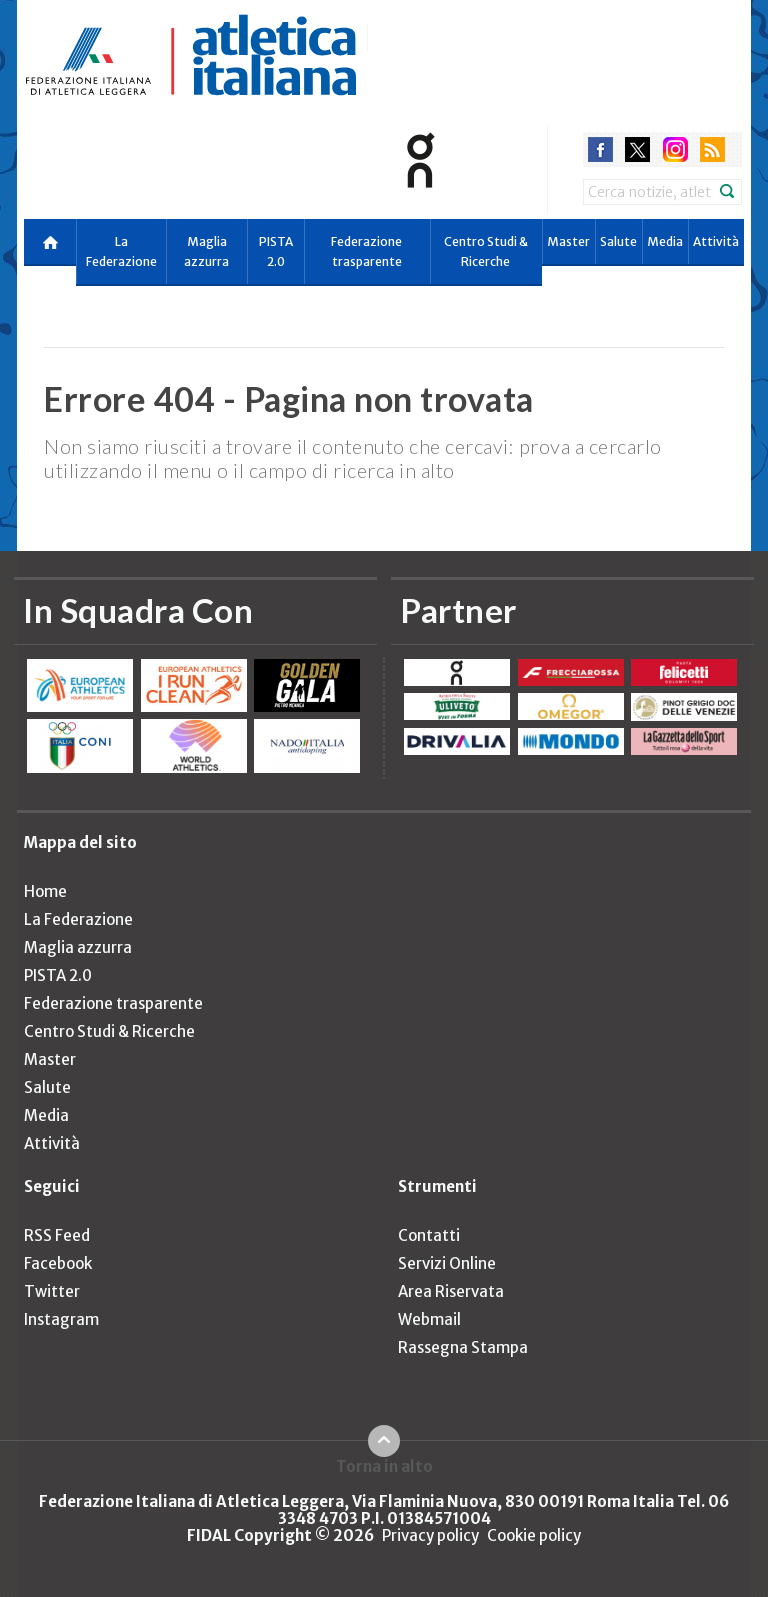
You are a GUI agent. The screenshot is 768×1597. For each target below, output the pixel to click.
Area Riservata (451, 1291)
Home (45, 891)
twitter (637, 149)
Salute (618, 241)
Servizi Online (447, 1263)
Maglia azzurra (206, 251)
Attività (716, 241)
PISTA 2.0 (276, 251)
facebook (600, 149)
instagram (675, 149)
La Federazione (121, 251)
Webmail (429, 1319)
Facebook (58, 1263)
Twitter (52, 1291)
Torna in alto (384, 1466)
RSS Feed (57, 1235)
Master (568, 241)
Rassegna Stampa (463, 1347)
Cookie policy (534, 1535)
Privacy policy (430, 1535)
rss (712, 149)
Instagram (61, 1319)
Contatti (429, 1235)
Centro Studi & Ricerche (486, 251)
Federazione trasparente (366, 251)
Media (665, 241)
